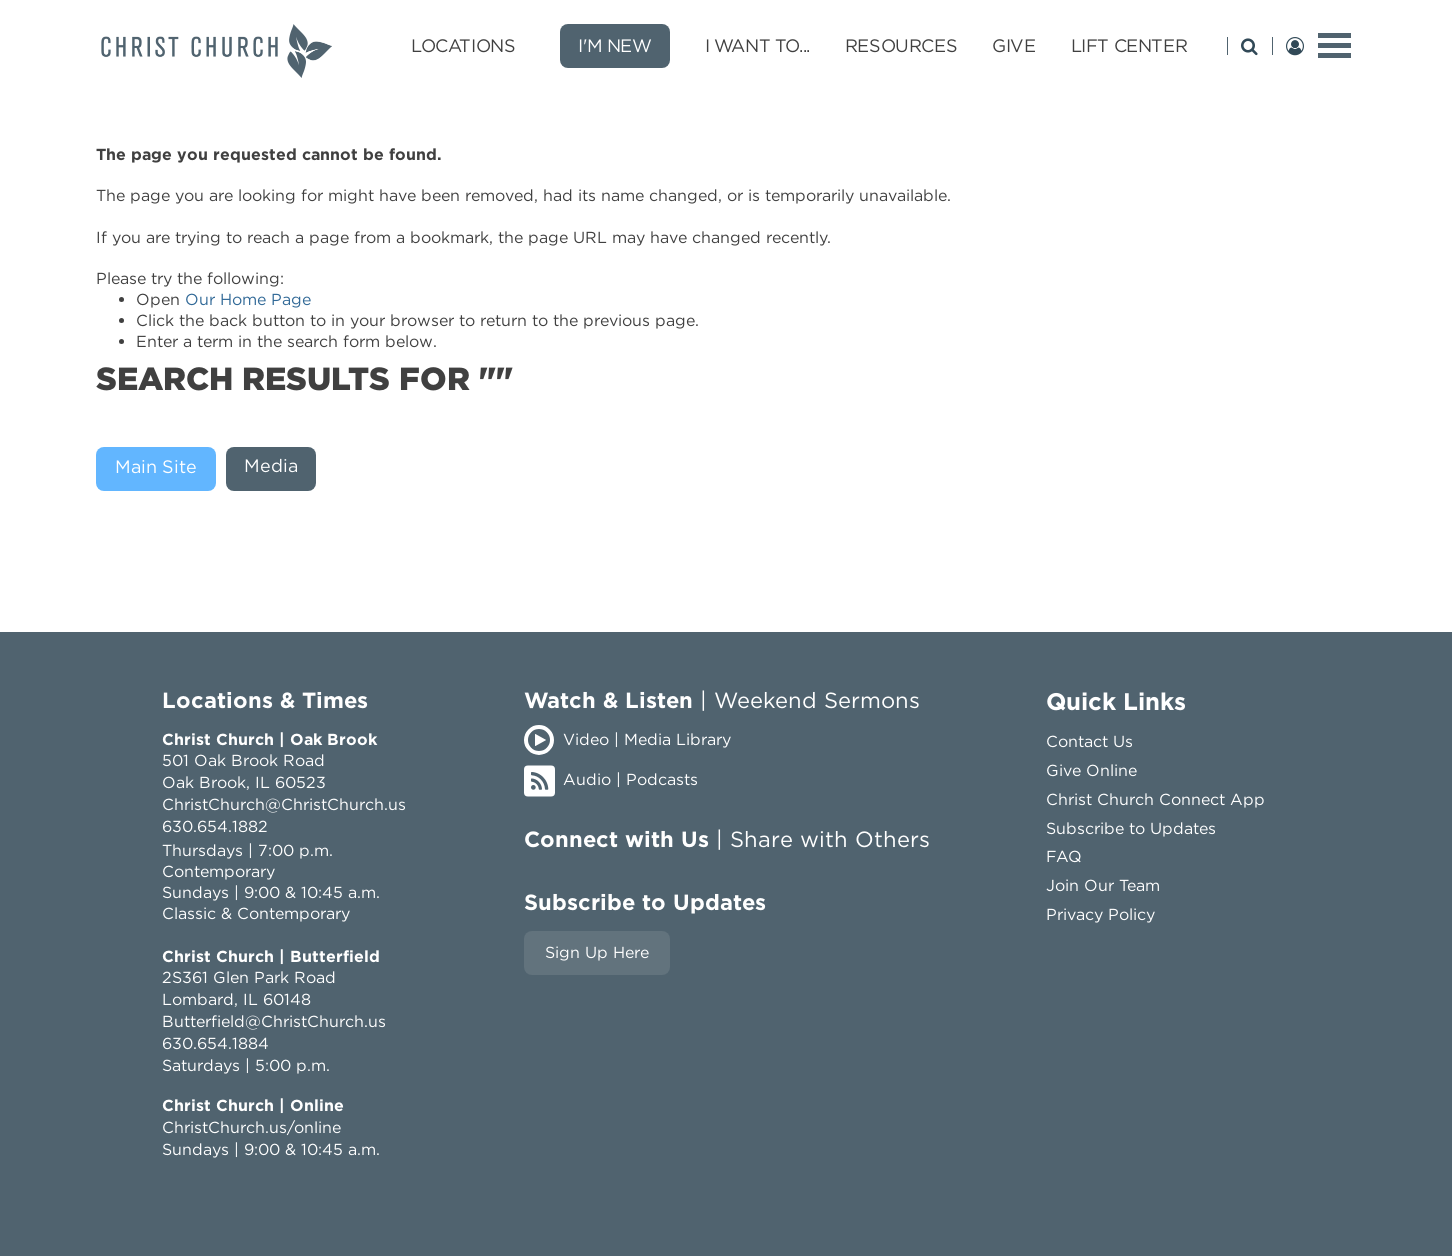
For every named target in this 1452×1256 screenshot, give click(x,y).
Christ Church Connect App (1155, 799)
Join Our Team (1103, 885)
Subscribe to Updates (1131, 828)
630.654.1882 (215, 826)
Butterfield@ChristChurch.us (274, 1021)
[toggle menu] (1334, 45)
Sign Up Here (597, 952)
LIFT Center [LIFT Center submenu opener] (1129, 45)
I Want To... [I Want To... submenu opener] (757, 45)
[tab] (161, 469)
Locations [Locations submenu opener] (463, 45)
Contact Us (1089, 741)
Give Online (1091, 770)
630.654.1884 (215, 1043)
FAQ (1064, 856)
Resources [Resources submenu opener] (901, 45)
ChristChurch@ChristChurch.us (284, 804)
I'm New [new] (614, 45)
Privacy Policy (1100, 914)
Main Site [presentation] (156, 466)
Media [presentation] (271, 465)
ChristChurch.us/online (251, 1127)
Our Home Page (248, 299)
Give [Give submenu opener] (1013, 45)
